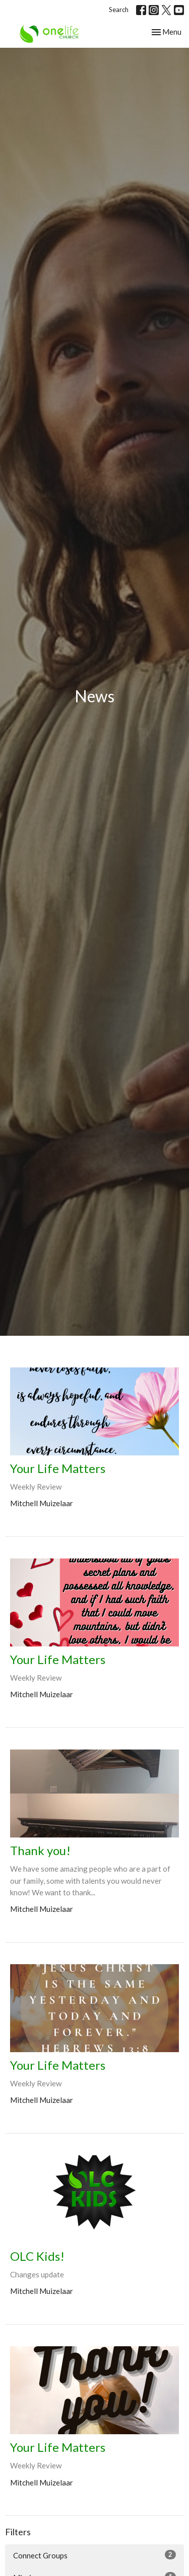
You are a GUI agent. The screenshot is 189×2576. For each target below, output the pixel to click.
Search (119, 10)
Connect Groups (94, 2555)
